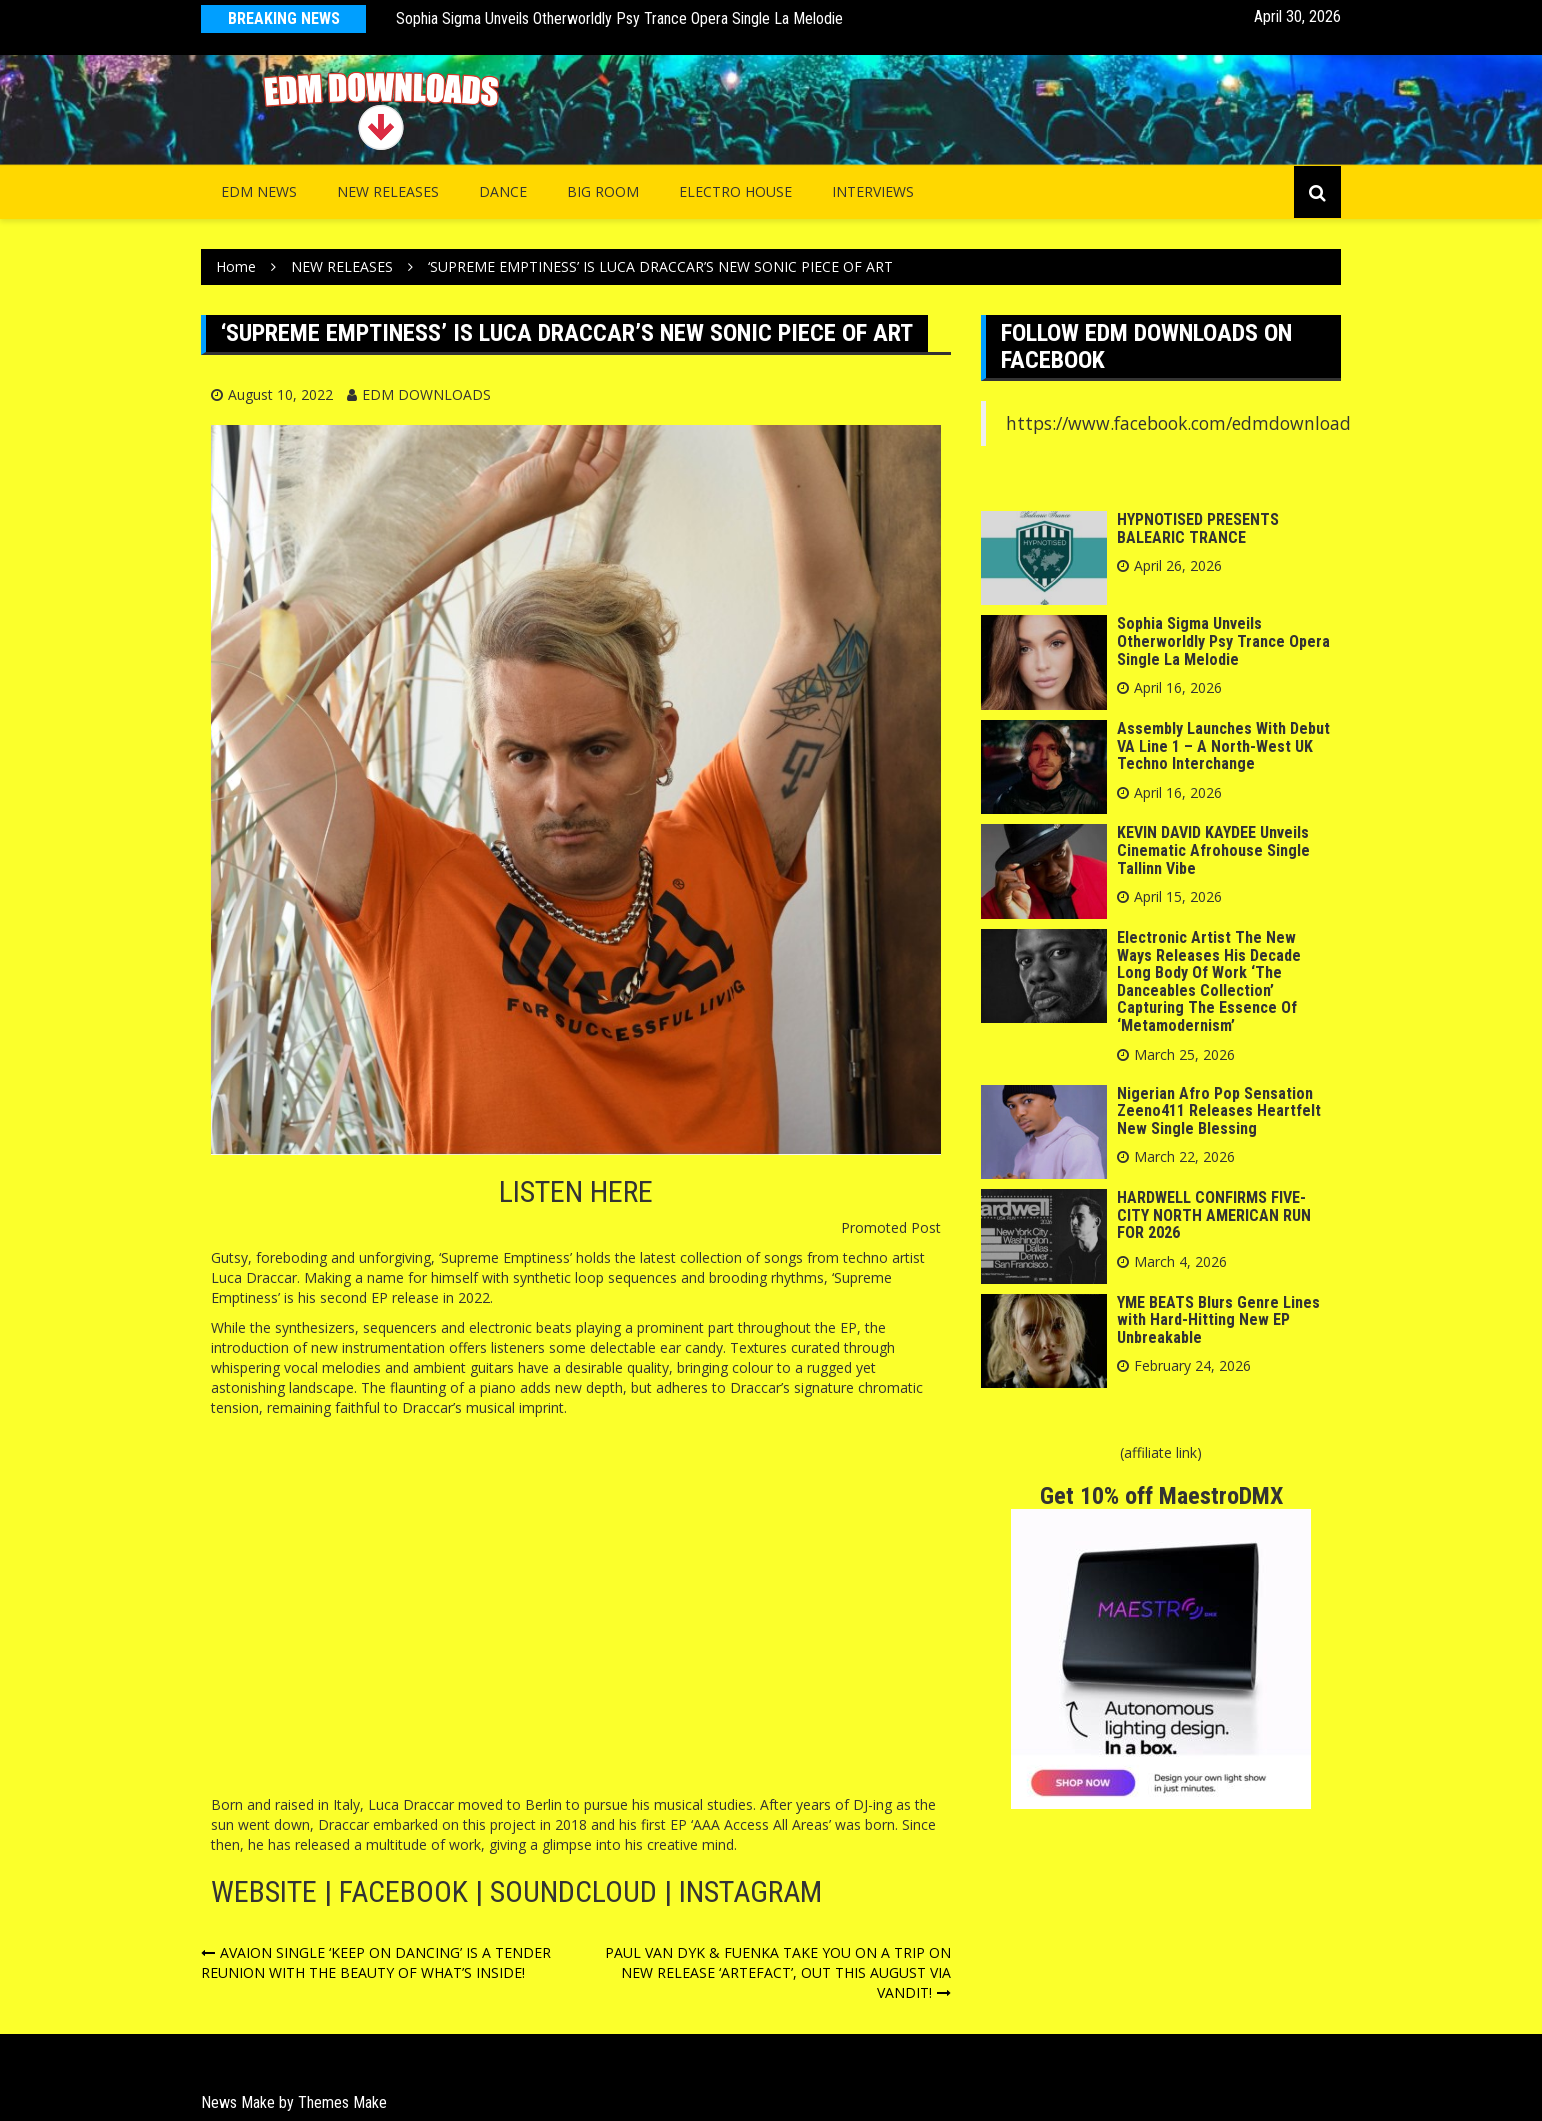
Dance (503, 191)
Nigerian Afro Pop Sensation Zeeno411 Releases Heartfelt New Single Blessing (1219, 1111)
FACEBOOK (403, 1891)
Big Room (603, 191)
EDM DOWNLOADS (426, 394)
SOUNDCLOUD (573, 1891)
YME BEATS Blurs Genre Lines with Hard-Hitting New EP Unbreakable (1218, 1320)
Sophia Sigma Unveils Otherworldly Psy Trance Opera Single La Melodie (619, 19)
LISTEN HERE (576, 1191)
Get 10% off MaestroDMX (1161, 1496)
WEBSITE (264, 1891)
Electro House (735, 191)
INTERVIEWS (873, 191)
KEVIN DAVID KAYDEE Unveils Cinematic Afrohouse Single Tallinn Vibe (1213, 850)
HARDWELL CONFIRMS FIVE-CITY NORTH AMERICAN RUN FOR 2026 (1214, 1215)
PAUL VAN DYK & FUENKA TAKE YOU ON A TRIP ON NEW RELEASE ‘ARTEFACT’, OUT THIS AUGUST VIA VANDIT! (778, 1972)
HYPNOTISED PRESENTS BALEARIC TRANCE (1198, 528)
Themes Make (342, 2102)
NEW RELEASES (388, 191)
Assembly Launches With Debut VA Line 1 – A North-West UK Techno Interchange (1223, 746)
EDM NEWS (259, 191)
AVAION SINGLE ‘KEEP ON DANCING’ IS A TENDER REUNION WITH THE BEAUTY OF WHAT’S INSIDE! (376, 1962)
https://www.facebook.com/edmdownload (1178, 423)
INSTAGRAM (750, 1891)
